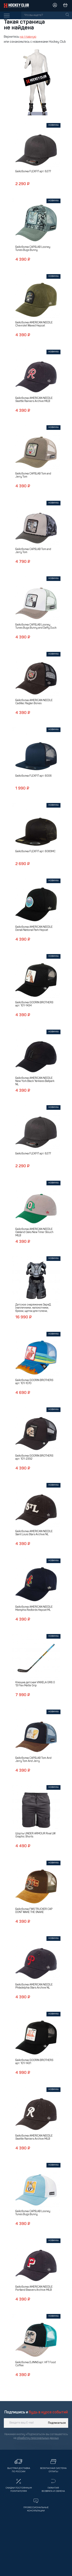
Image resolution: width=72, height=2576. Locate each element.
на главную (28, 36)
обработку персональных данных (38, 2438)
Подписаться (57, 2423)
